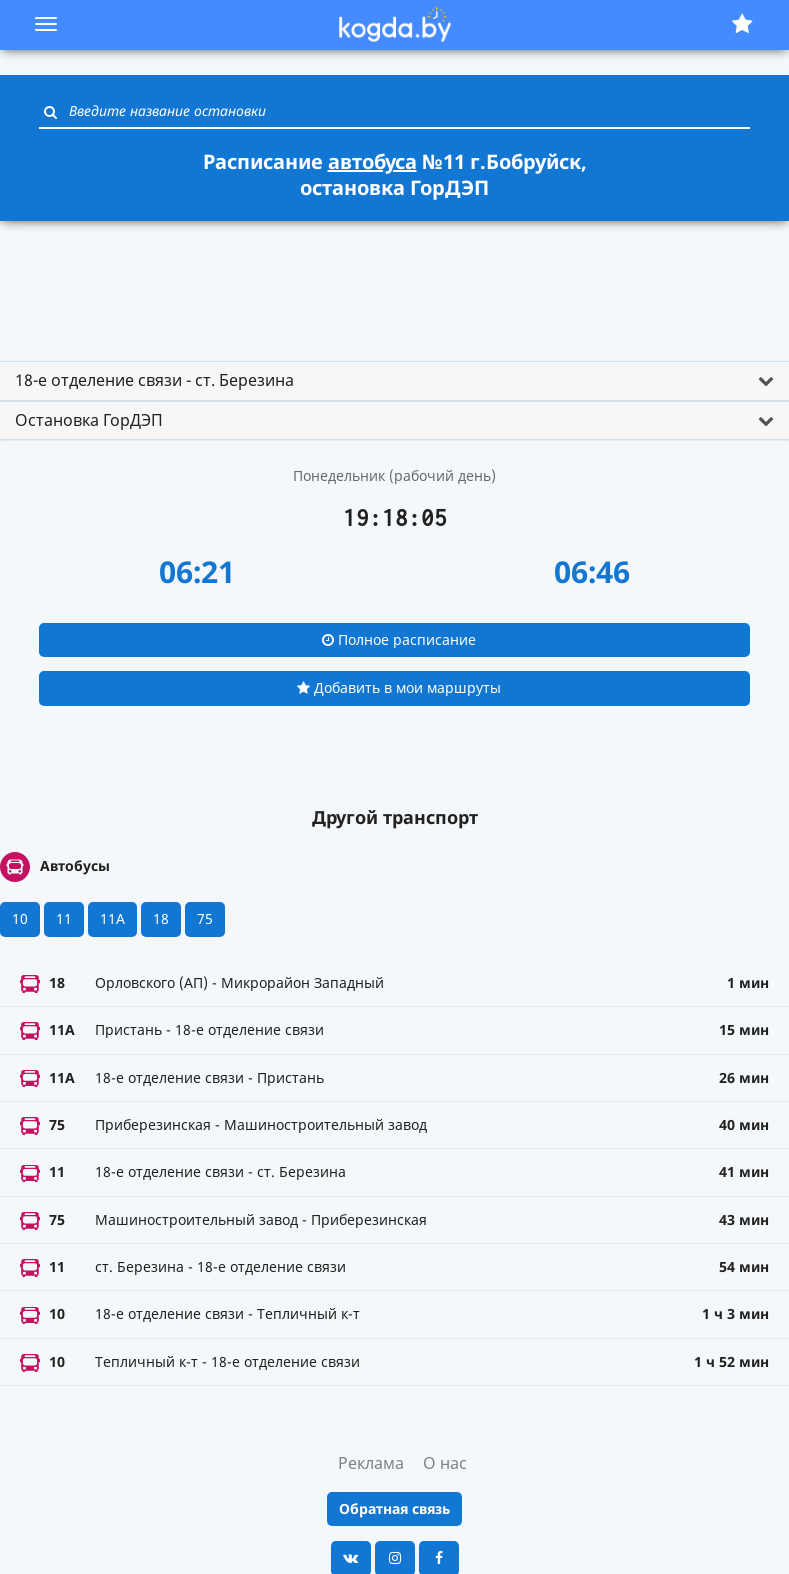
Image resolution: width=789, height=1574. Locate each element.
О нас (445, 1463)
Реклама (371, 1463)
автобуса (372, 161)
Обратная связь (394, 1508)
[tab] (394, 381)
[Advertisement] (395, 282)
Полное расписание (399, 639)
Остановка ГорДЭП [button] (89, 420)
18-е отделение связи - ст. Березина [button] (154, 380)
